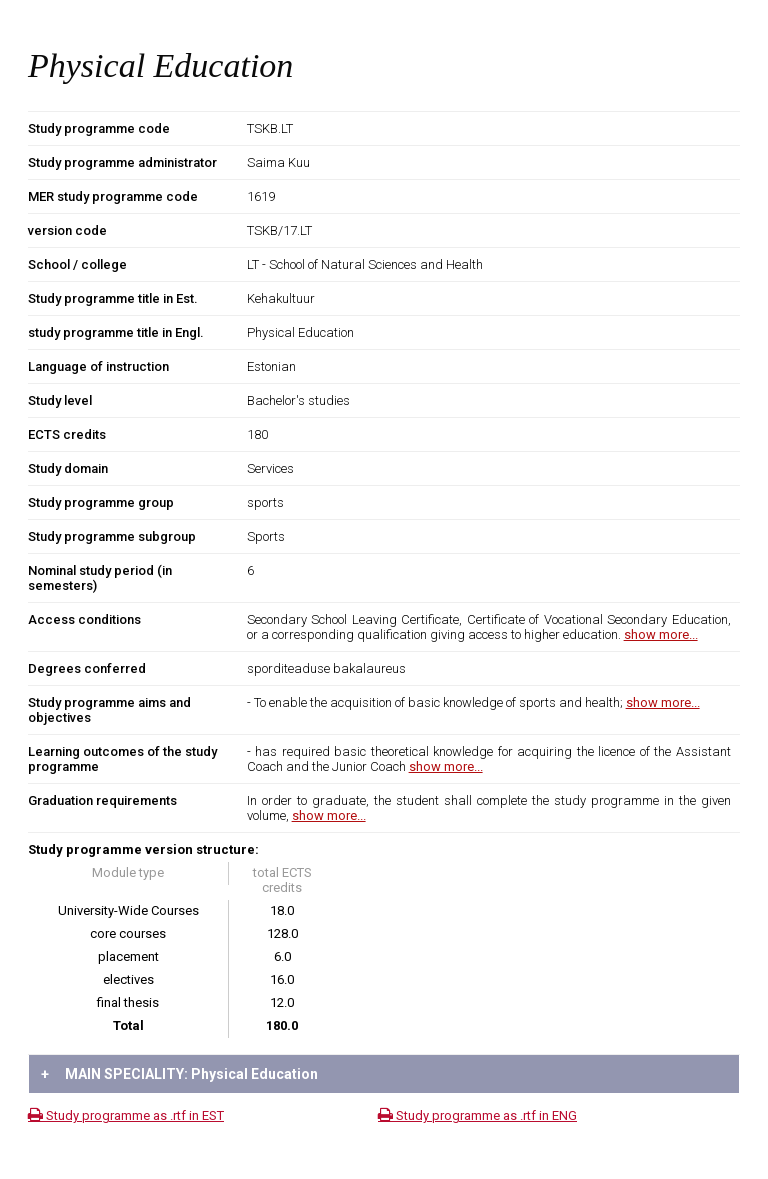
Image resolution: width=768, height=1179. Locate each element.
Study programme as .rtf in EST (126, 1115)
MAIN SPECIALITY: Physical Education (179, 1074)
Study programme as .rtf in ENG (477, 1115)
